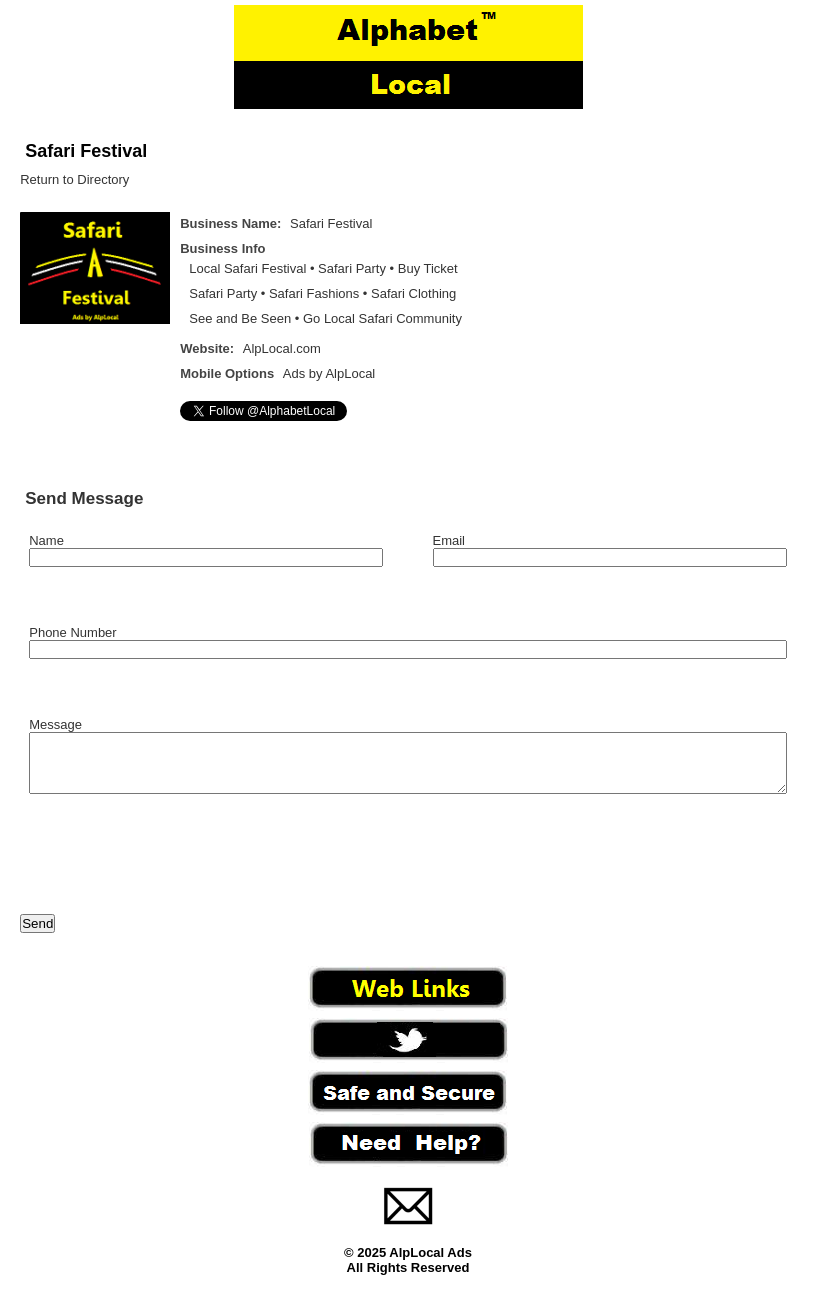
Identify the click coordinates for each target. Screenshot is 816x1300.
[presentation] (172, 867)
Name (46, 540)
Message (55, 724)
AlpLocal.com (282, 348)
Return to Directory (74, 179)
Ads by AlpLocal (329, 373)
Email (449, 540)
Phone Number (72, 632)
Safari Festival (86, 151)
